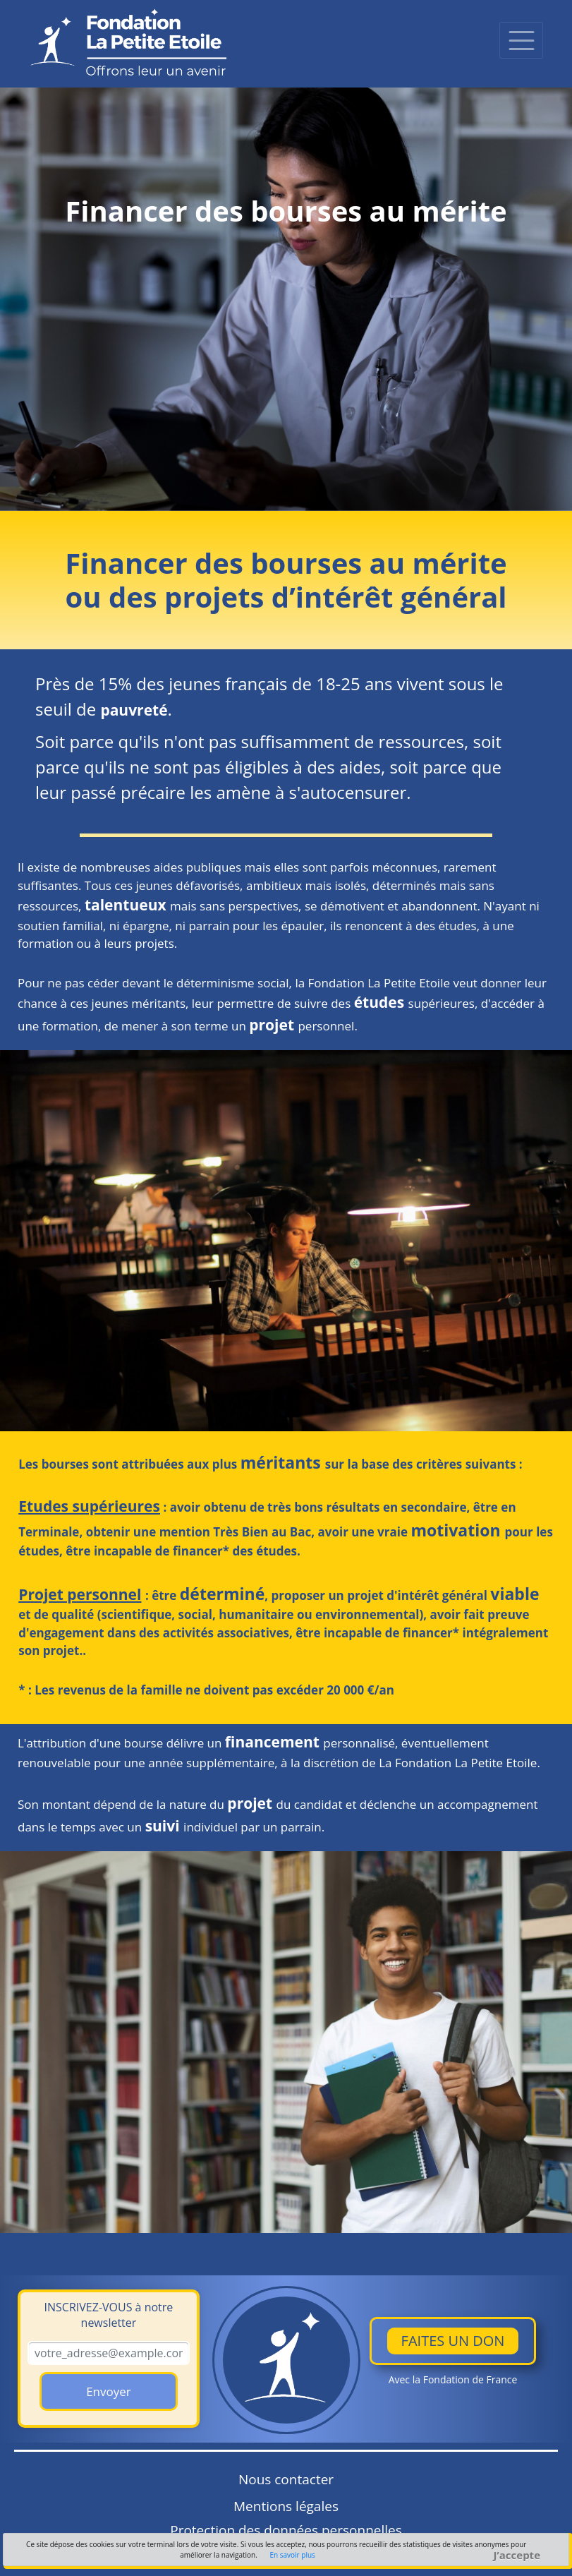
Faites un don (453, 2340)
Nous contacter (286, 2479)
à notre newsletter (109, 2314)
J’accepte (517, 2555)
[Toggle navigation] (521, 40)
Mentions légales (286, 2506)
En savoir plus (292, 2555)
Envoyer (108, 2391)
